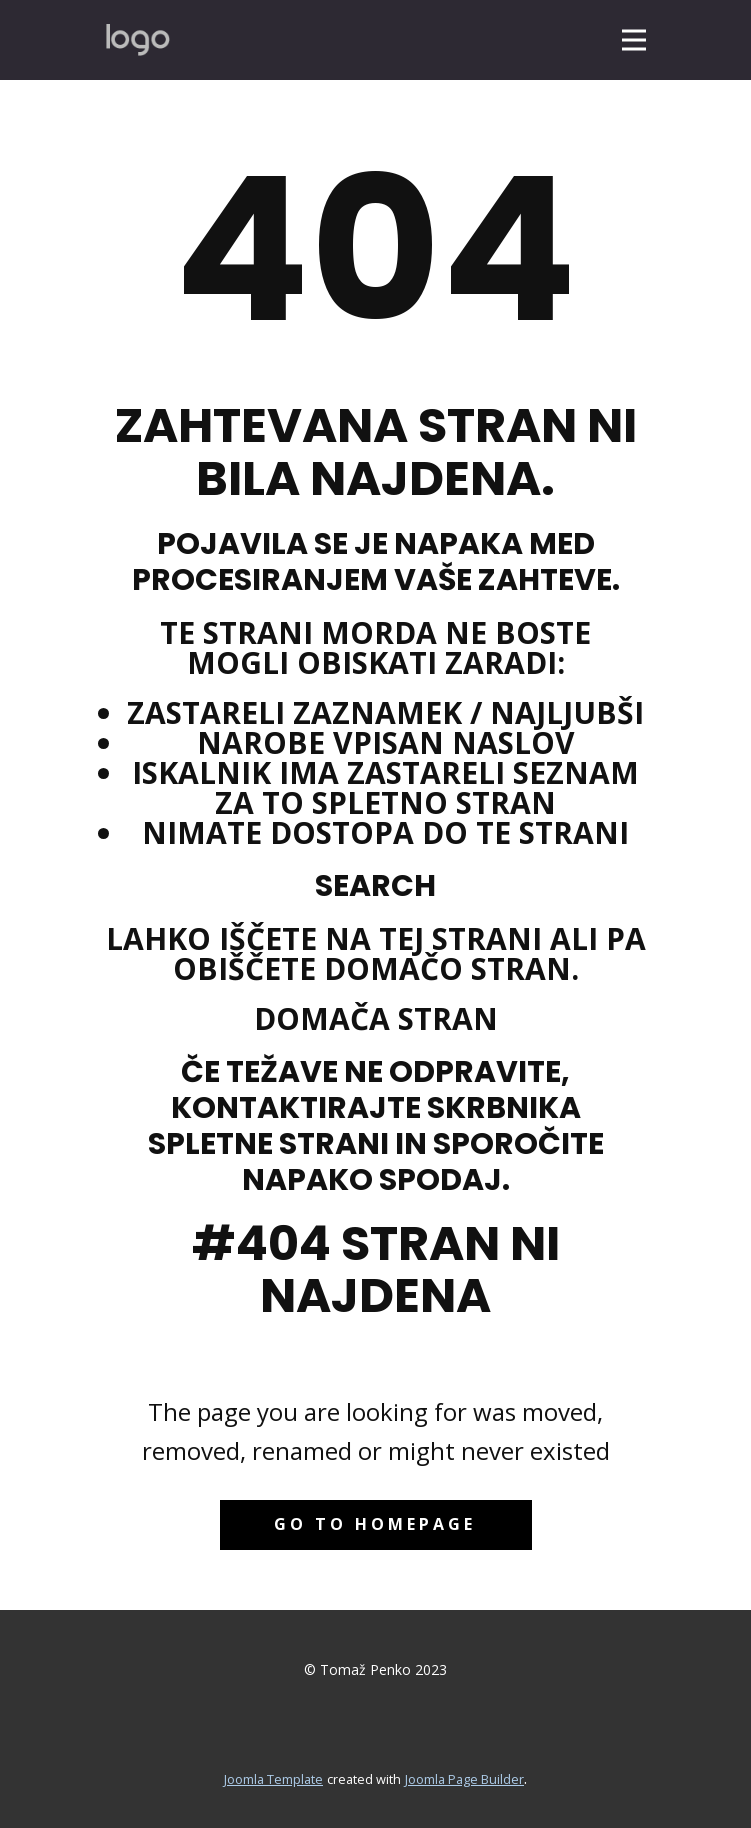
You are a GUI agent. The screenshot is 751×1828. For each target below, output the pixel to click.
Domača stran (376, 1018)
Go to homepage (375, 1524)
